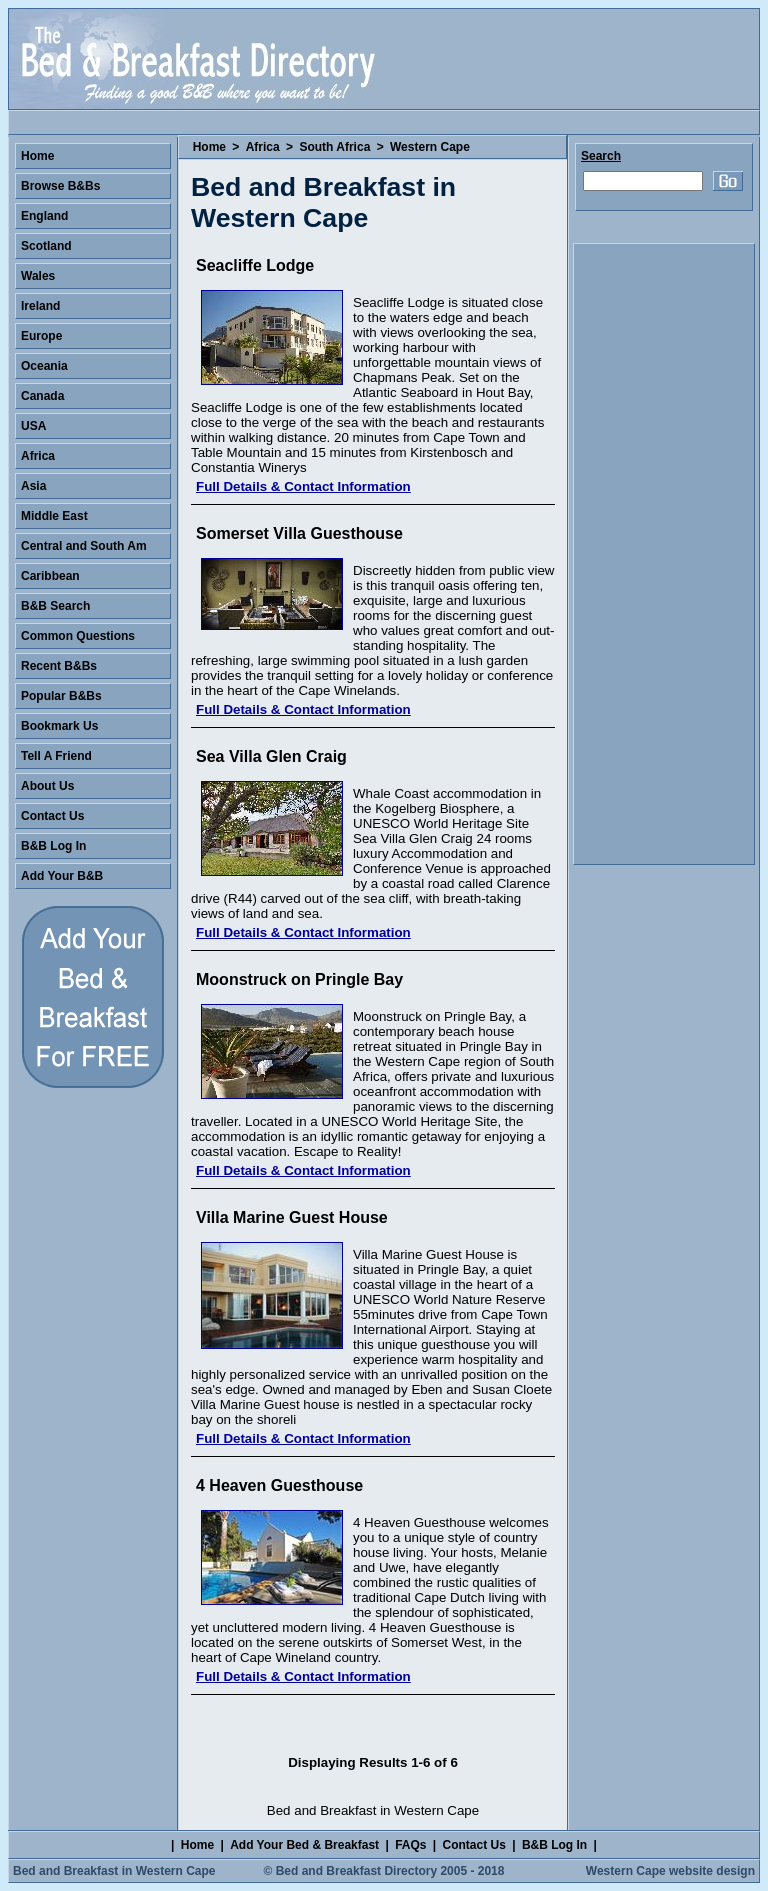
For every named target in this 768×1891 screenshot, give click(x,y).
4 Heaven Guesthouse (279, 1485)
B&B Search (55, 606)
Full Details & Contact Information (303, 486)
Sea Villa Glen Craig (271, 756)
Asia (33, 486)
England (44, 216)
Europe (41, 336)
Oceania (44, 366)
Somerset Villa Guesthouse (299, 533)
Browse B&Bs (60, 186)
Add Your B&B (62, 876)
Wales (38, 276)
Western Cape (430, 147)
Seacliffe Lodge (255, 265)
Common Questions (78, 636)
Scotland (46, 246)
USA (33, 426)
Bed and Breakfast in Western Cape (114, 1871)
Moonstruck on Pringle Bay (299, 979)
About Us (47, 786)
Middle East (54, 516)
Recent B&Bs (59, 666)
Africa (263, 147)
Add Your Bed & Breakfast (304, 1845)
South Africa (334, 147)
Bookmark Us (59, 726)
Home (209, 147)
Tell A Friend (56, 756)
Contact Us (52, 816)
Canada (42, 396)
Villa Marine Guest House (292, 1217)
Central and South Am (84, 546)
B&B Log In (53, 846)
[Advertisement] (664, 554)
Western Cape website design (670, 1871)
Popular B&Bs (61, 696)
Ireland (40, 306)
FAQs (410, 1845)
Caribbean (50, 576)
